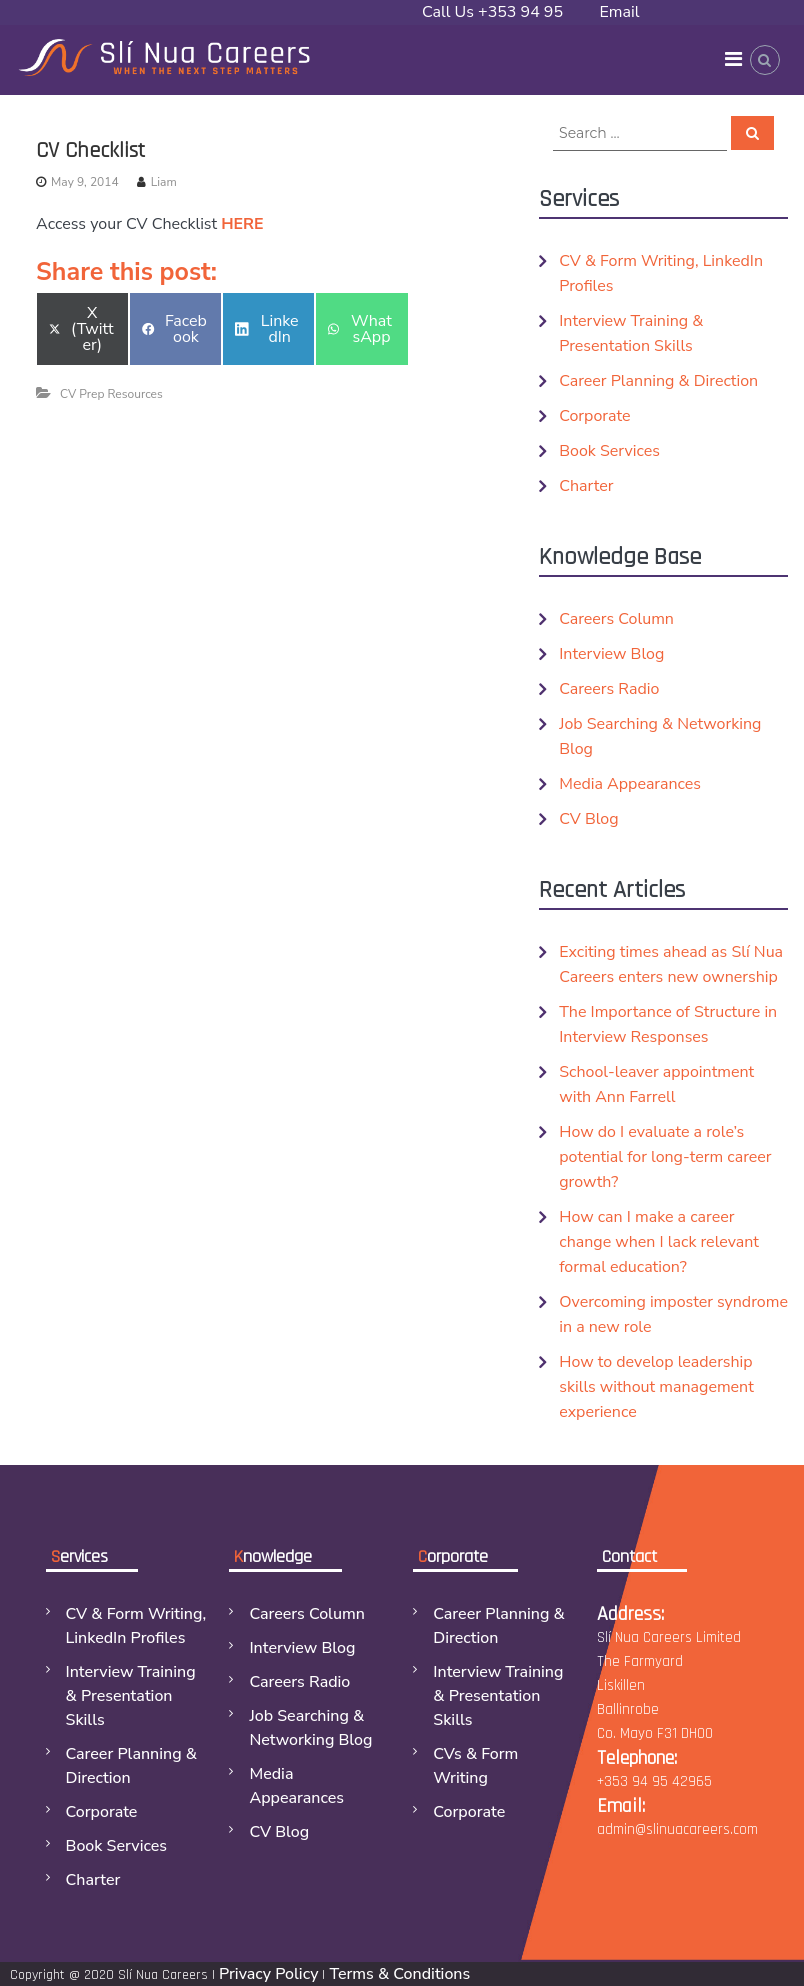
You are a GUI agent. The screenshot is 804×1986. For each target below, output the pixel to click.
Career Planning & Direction (658, 381)
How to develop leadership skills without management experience (656, 1387)
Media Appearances (630, 784)
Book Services (609, 451)
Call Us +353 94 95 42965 (492, 24)
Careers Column (616, 619)
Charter (586, 486)
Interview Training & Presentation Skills (131, 1696)
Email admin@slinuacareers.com (693, 24)
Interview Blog (611, 654)
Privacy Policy (268, 1974)
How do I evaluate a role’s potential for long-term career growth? (665, 1157)
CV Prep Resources (111, 394)
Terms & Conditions (399, 1974)
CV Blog (588, 819)
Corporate (594, 416)
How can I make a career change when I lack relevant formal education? (659, 1242)
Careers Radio (609, 689)
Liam (164, 182)
